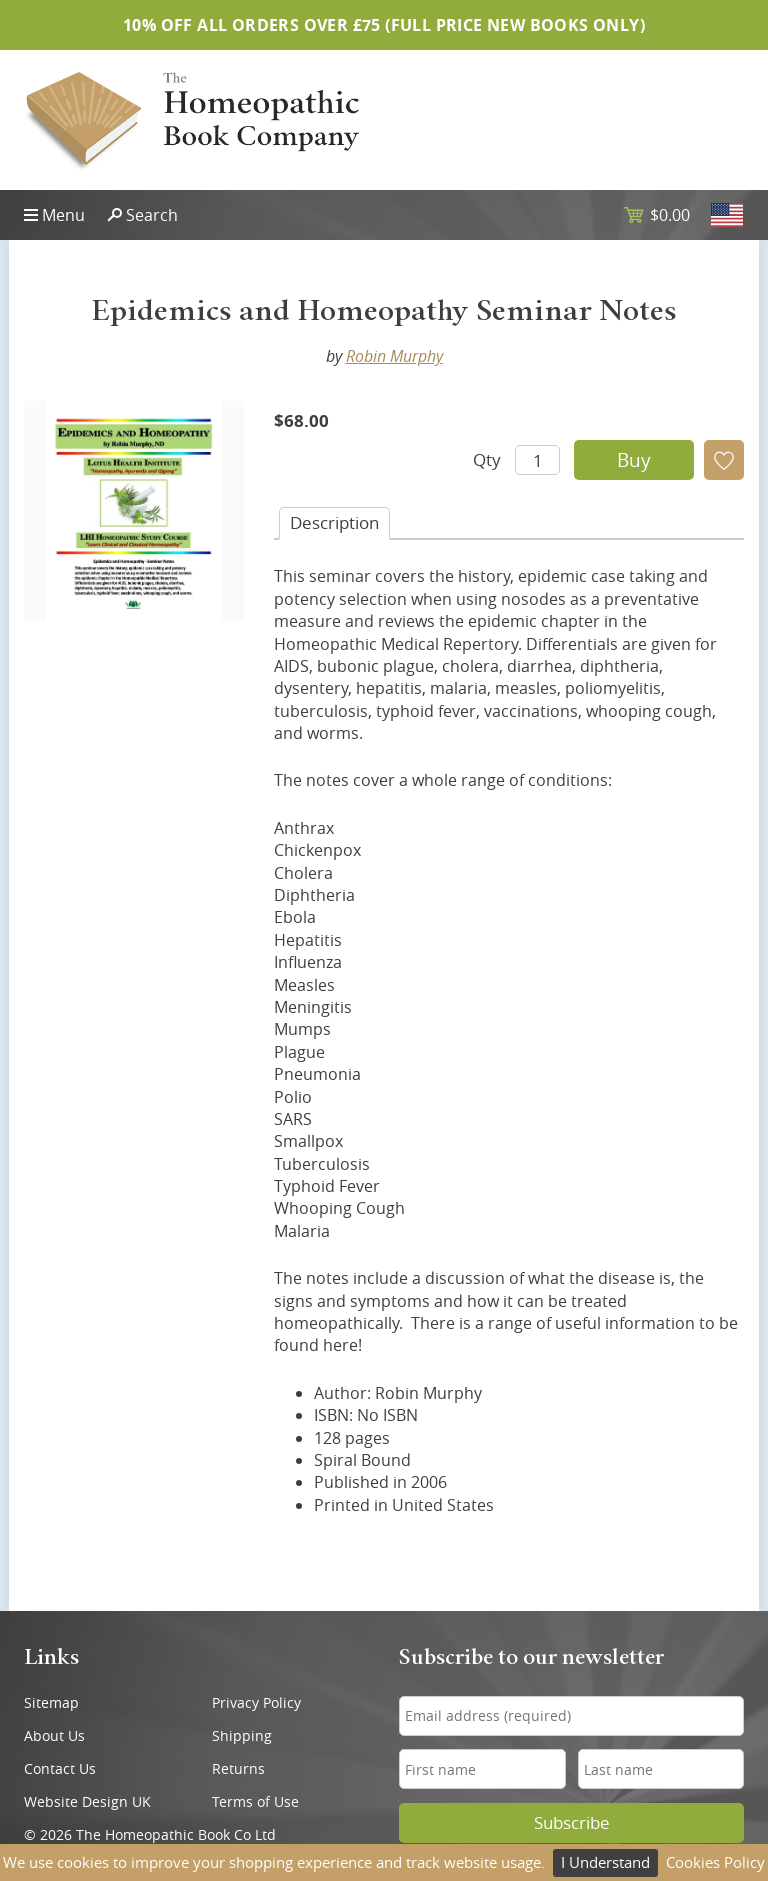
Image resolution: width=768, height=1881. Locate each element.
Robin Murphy (394, 356)
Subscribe (572, 1823)
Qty (487, 459)
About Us (54, 1735)
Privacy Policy (256, 1702)
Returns (238, 1768)
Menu (63, 215)
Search (152, 215)
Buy (634, 460)
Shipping (242, 1735)
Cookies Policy (715, 1862)
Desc (334, 522)
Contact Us (60, 1768)
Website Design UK (87, 1801)
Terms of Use (255, 1801)
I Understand (605, 1862)
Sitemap (51, 1702)
